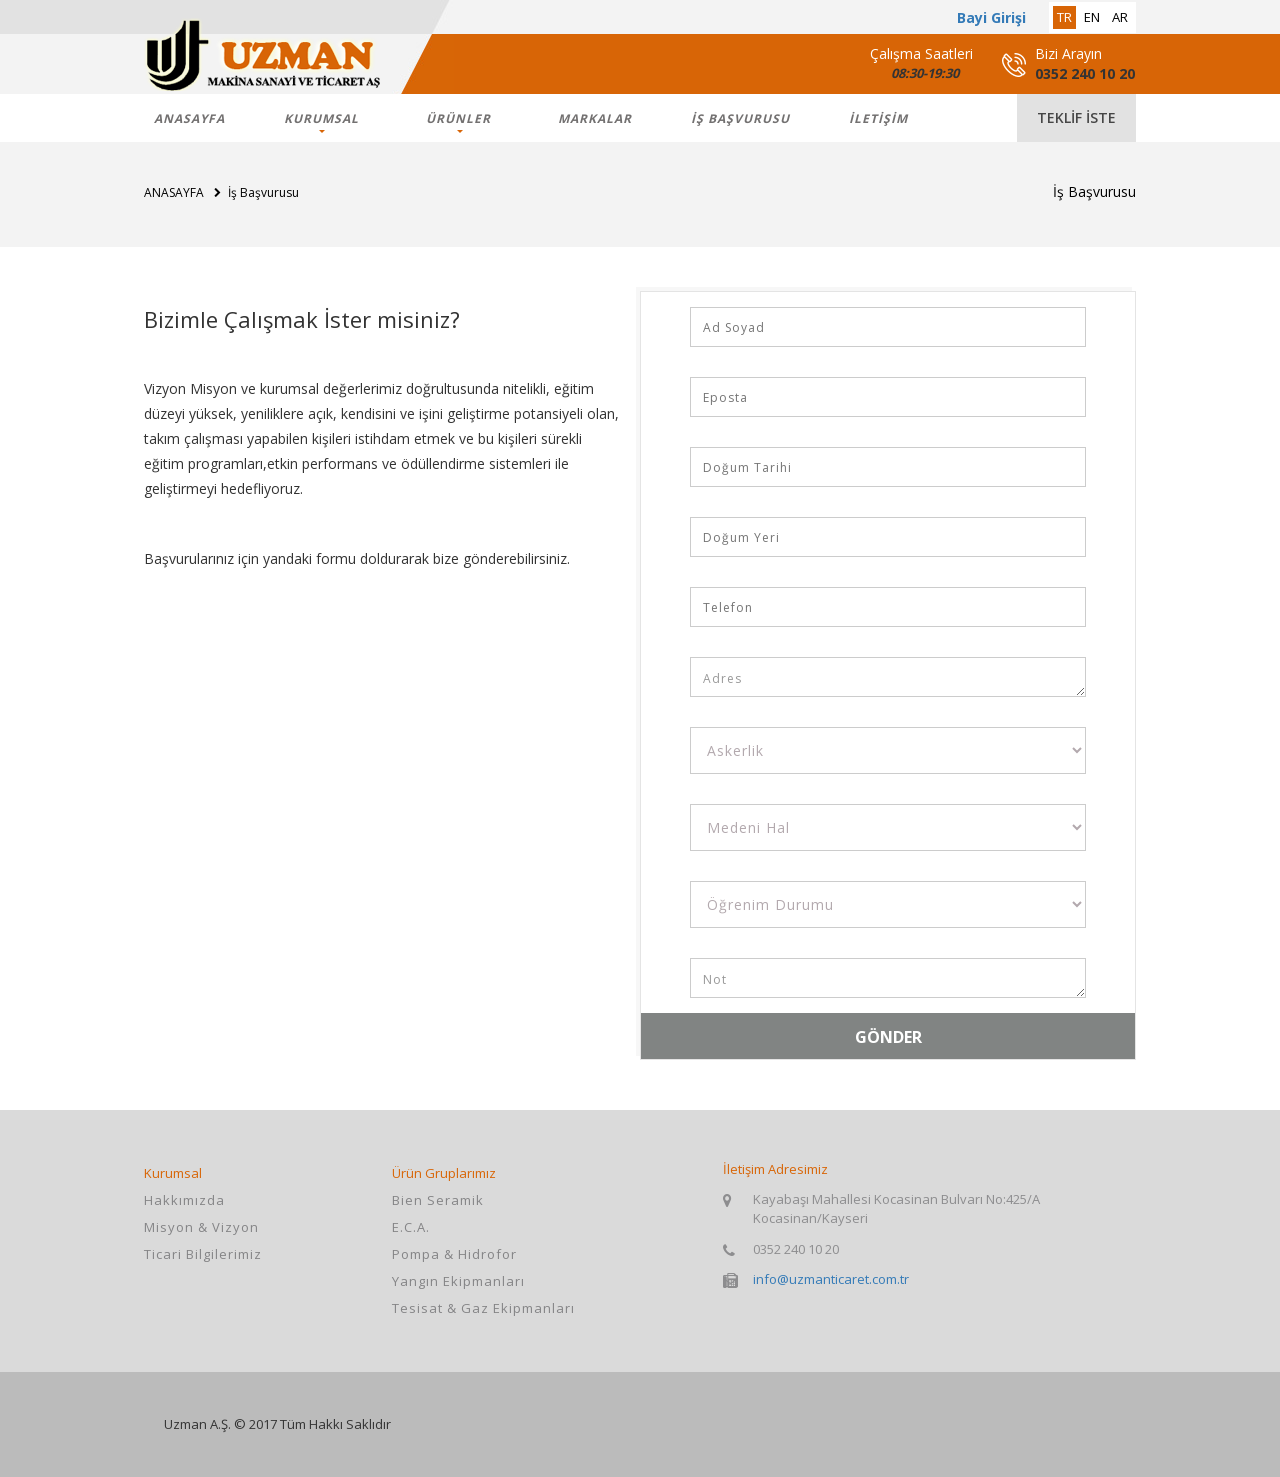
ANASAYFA (189, 118)
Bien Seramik (438, 1200)
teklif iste (1076, 117)
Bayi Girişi (991, 17)
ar (1120, 17)
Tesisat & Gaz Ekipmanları (483, 1308)
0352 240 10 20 (1085, 73)
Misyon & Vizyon (201, 1227)
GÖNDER (888, 1037)
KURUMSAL (321, 118)
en (1092, 17)
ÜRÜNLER (458, 118)
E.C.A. (411, 1227)
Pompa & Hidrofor (454, 1254)
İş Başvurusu (740, 118)
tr (1064, 17)
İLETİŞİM (878, 118)
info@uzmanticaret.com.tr (831, 1279)
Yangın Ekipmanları (458, 1281)
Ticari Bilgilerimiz (203, 1254)
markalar (595, 118)
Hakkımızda (184, 1200)
